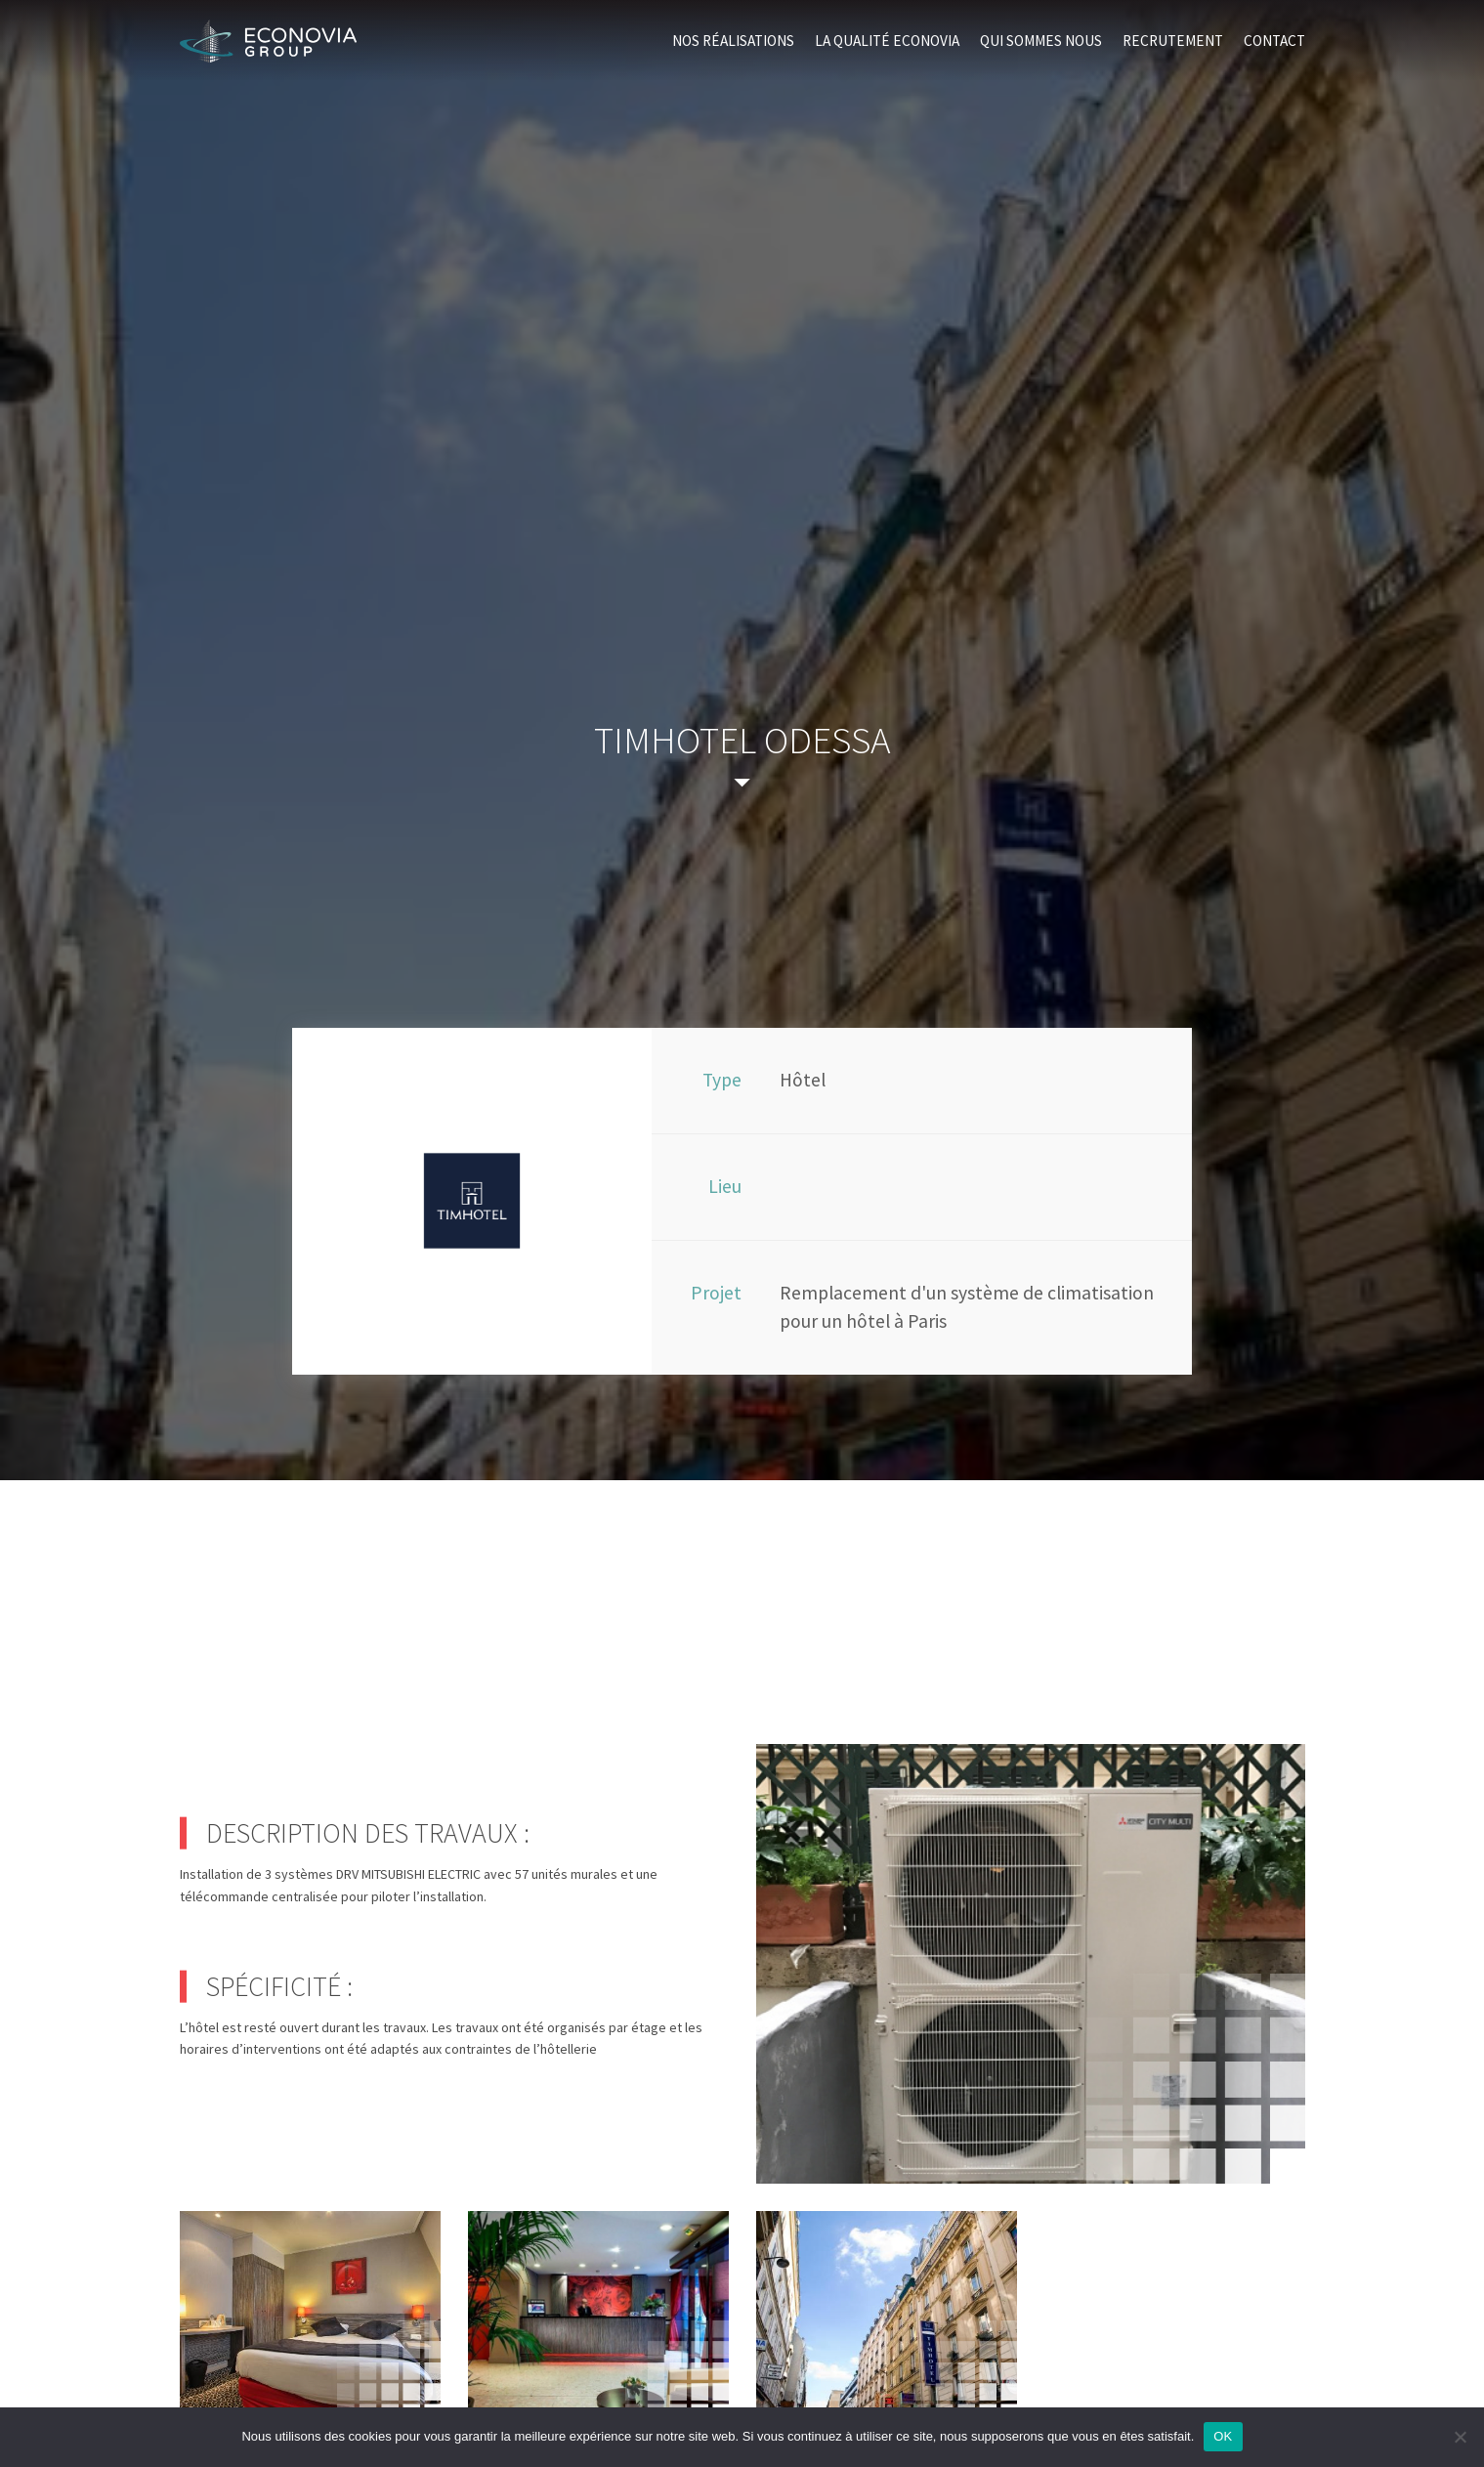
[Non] (1459, 2436)
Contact (1274, 40)
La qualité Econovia (887, 40)
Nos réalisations (733, 40)
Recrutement (1173, 40)
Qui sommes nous (1041, 40)
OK (1222, 2436)
